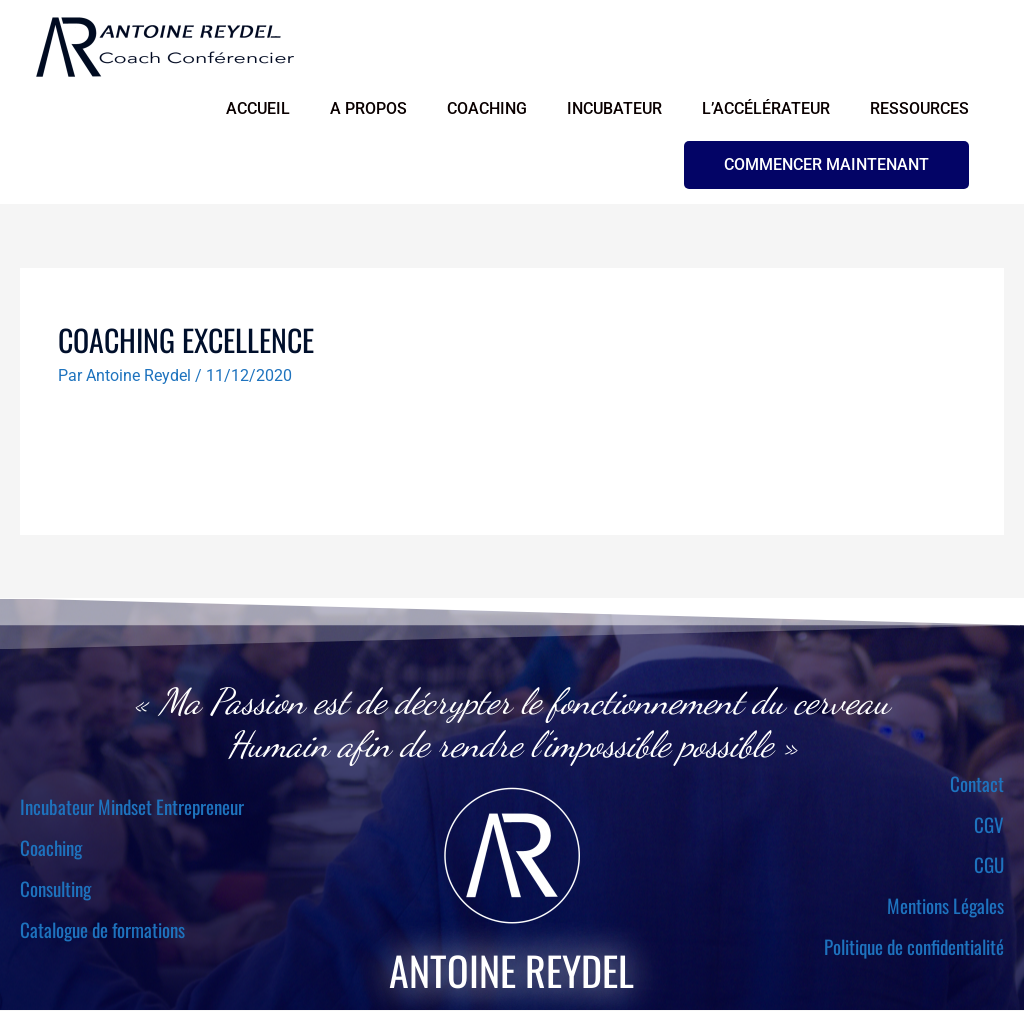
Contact (977, 784)
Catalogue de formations (102, 930)
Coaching (51, 848)
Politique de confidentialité (914, 948)
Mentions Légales (945, 907)
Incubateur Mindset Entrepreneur (132, 808)
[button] (826, 166)
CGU (989, 866)
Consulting (55, 889)
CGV (989, 825)
